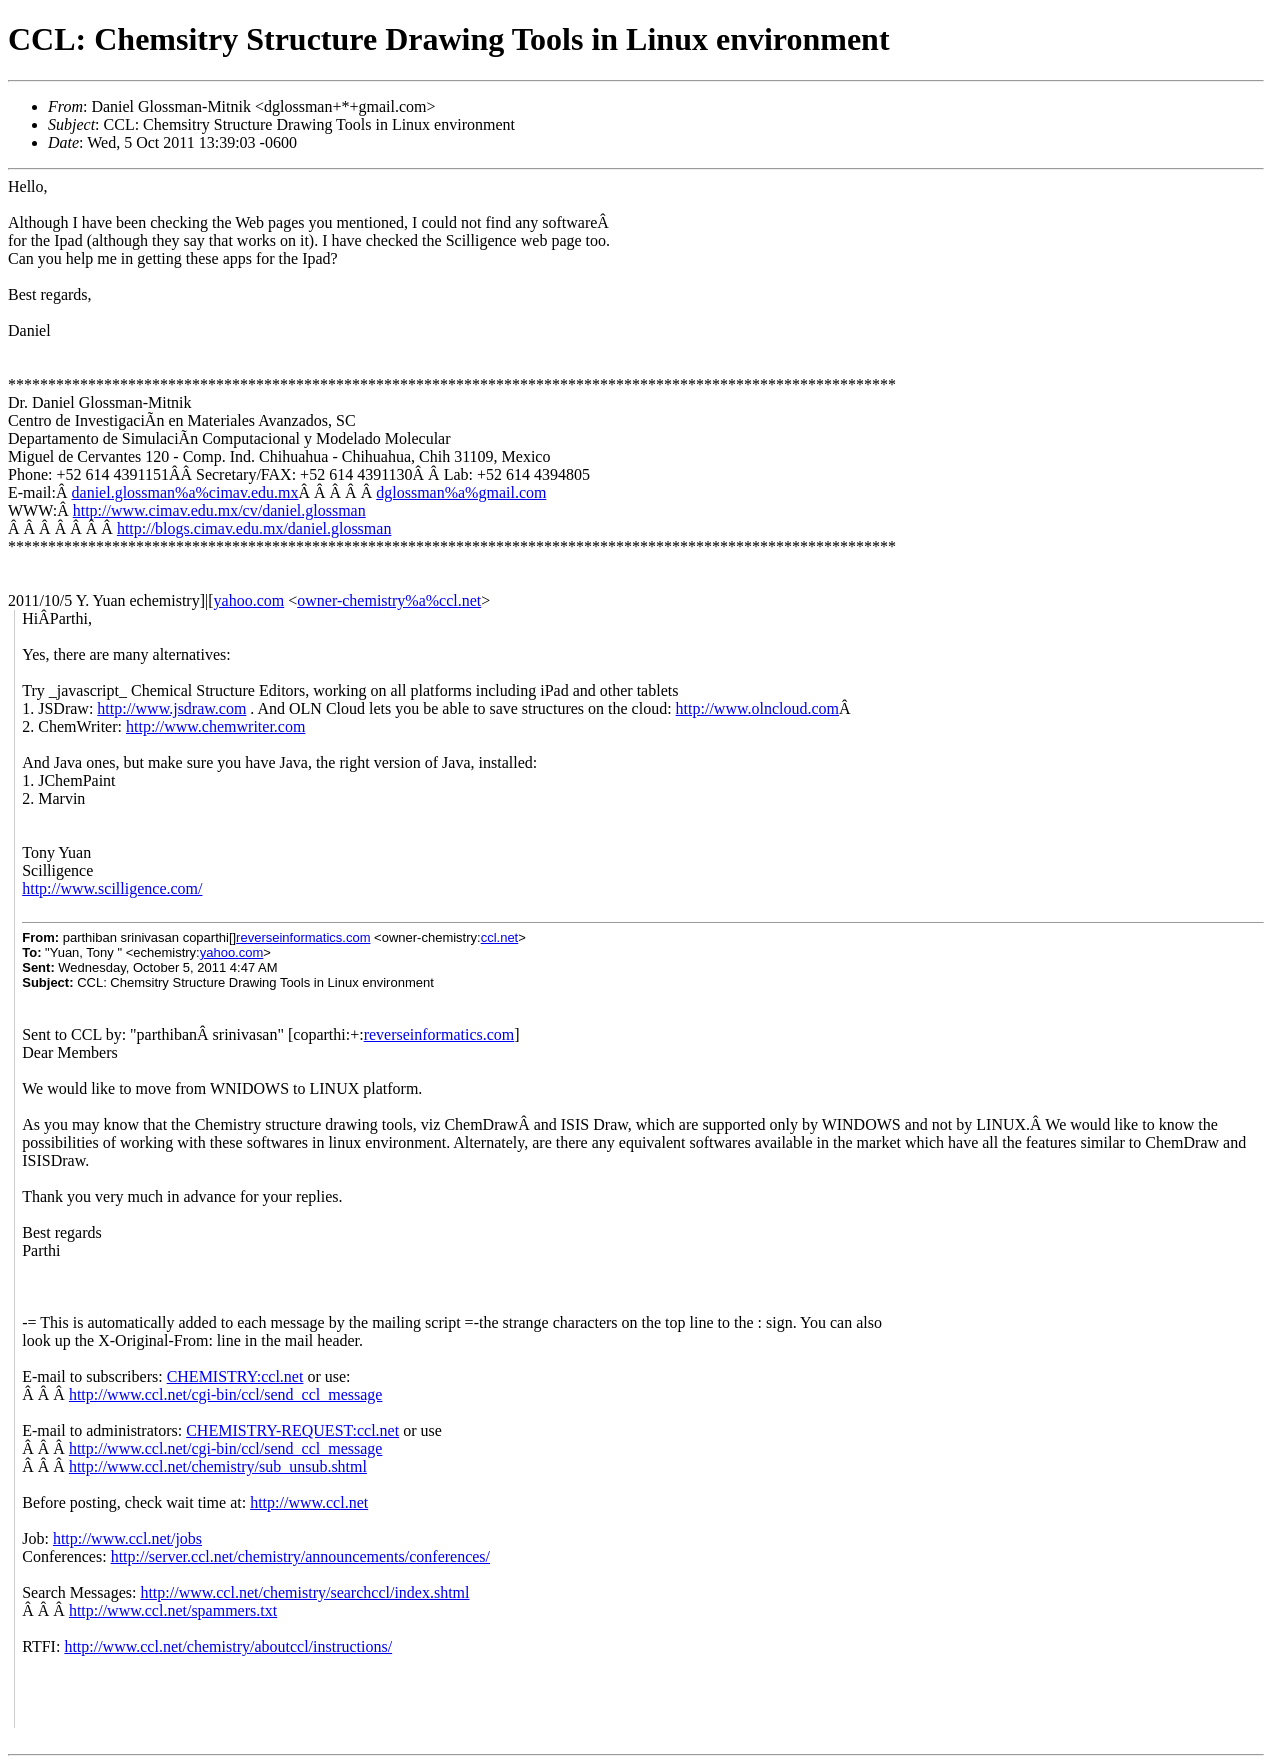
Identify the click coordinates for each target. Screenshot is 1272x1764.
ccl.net (500, 937)
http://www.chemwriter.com (215, 726)
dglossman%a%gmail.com (461, 492)
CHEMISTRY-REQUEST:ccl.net (292, 1430)
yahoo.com (249, 600)
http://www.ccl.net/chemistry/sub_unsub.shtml (218, 1466)
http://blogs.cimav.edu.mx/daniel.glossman (254, 528)
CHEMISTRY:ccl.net (235, 1376)
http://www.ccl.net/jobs (127, 1538)
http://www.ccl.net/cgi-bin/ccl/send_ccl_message (226, 1394)
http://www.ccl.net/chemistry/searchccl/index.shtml (304, 1592)
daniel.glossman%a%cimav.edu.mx (185, 492)
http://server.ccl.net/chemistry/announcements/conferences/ (300, 1556)
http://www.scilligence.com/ (112, 888)
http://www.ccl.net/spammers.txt (173, 1610)
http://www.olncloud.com (757, 708)
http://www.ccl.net (309, 1502)
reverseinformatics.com (303, 937)
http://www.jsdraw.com (171, 708)
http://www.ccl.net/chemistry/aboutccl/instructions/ (228, 1646)
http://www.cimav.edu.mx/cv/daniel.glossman (219, 510)
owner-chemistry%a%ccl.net (389, 600)
